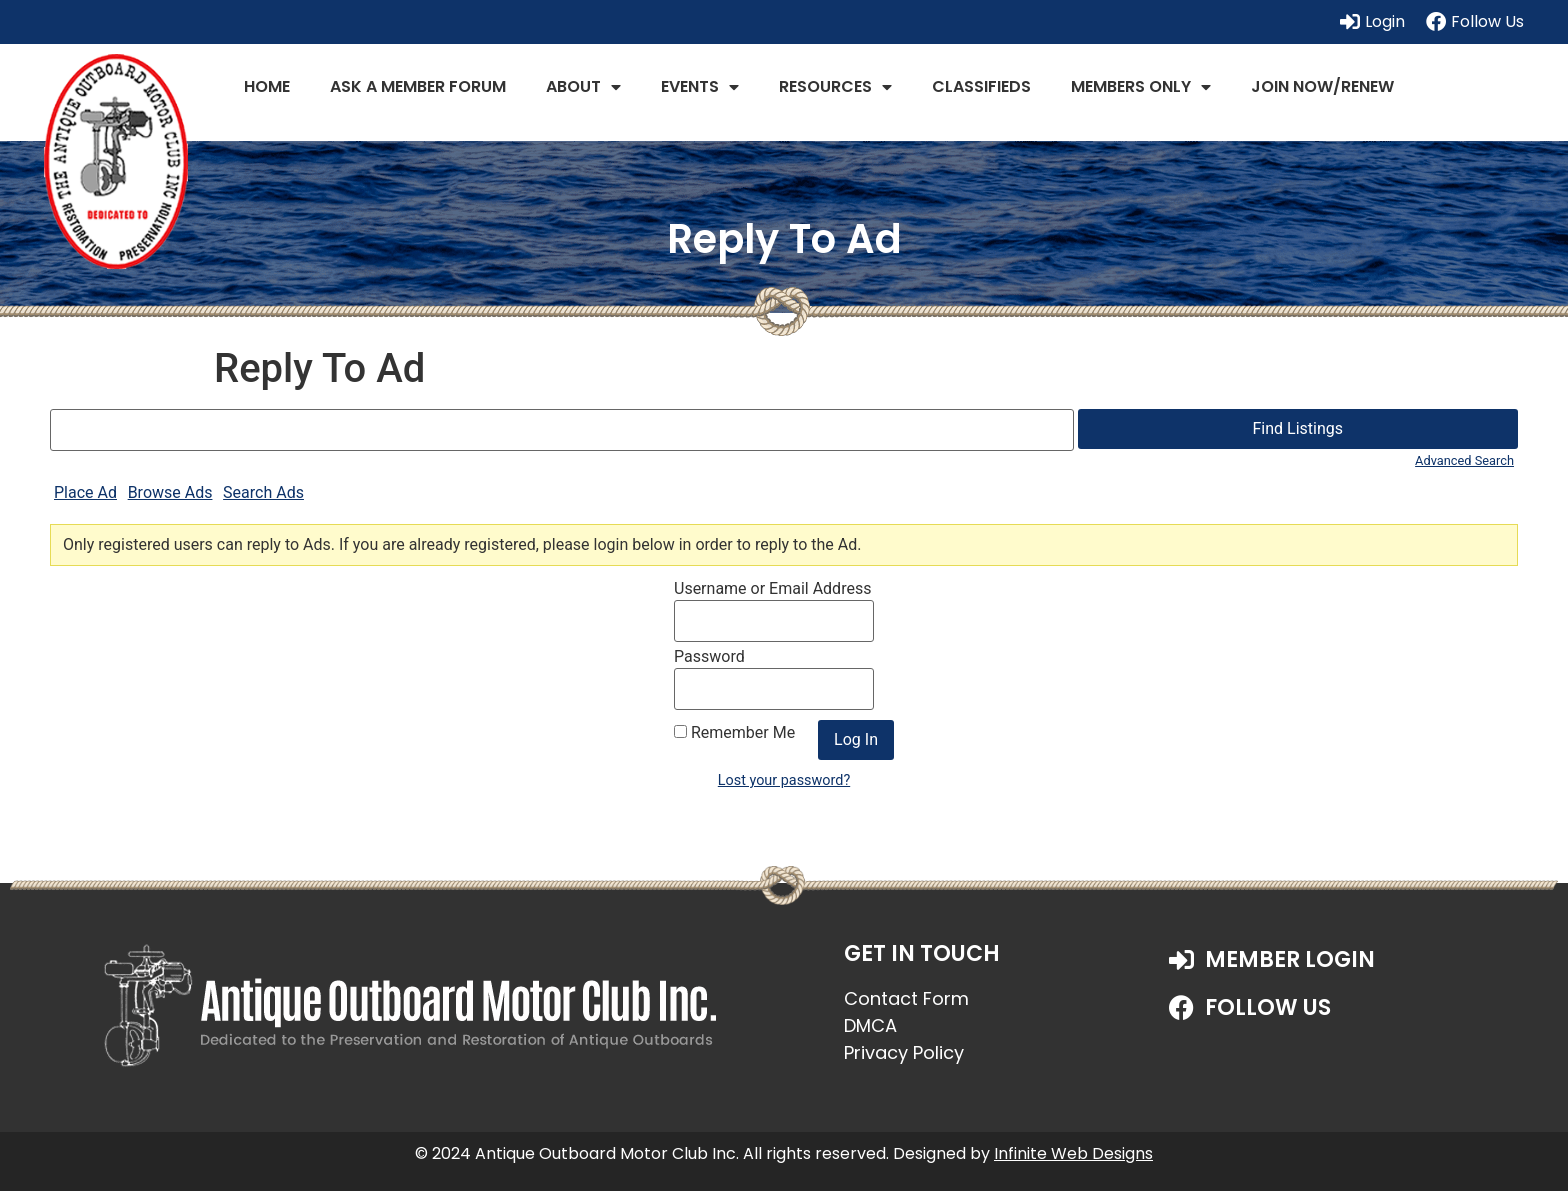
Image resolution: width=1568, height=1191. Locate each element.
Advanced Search (1464, 460)
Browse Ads (170, 492)
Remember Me (734, 733)
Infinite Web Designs (1073, 1153)
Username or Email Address (772, 589)
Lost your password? (784, 780)
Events (700, 87)
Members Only (1141, 87)
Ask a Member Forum (418, 86)
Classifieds (981, 86)
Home (267, 86)
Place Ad (85, 492)
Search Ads (263, 492)
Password (709, 657)
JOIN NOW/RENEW (1322, 86)
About (583, 87)
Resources (835, 87)
